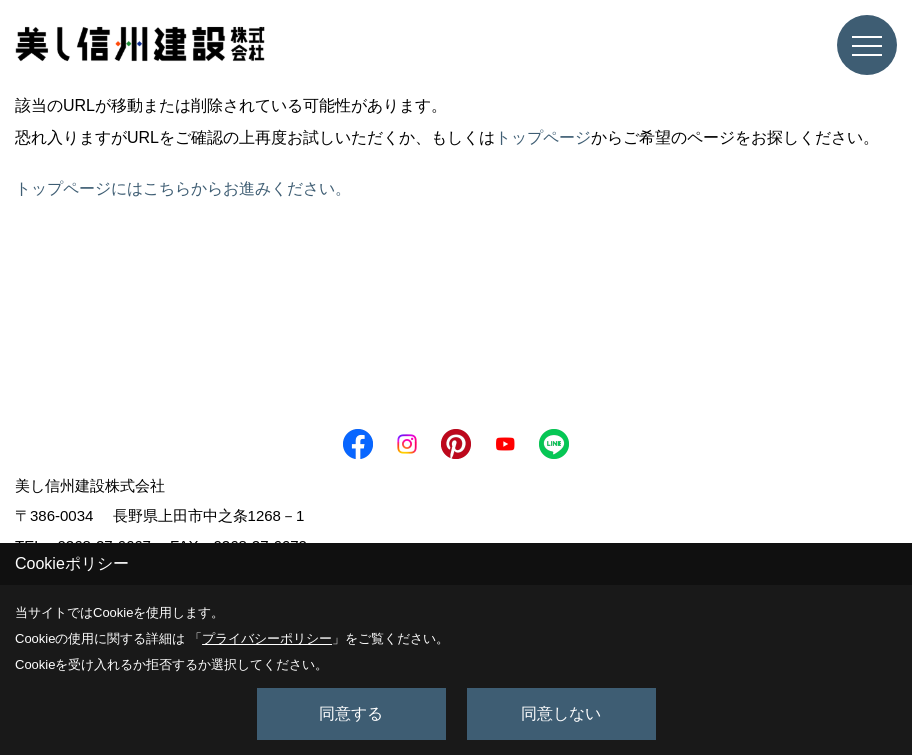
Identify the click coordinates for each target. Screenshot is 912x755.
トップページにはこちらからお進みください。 (183, 188)
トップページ (543, 137)
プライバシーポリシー (267, 638)
